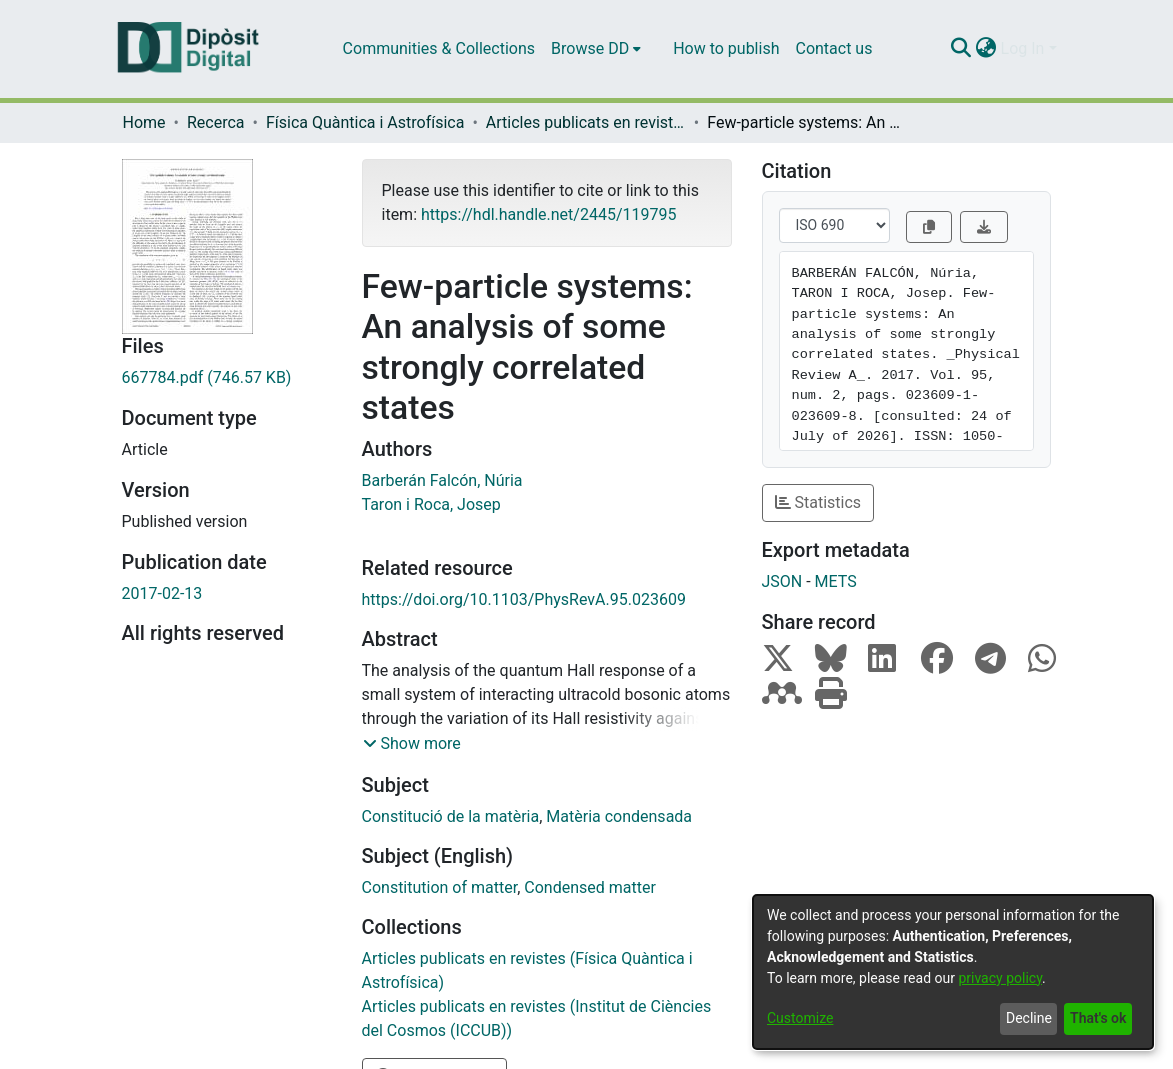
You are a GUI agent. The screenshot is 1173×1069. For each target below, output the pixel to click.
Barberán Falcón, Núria (442, 480)
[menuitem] (596, 49)
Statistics (818, 502)
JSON (782, 581)
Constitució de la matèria (451, 816)
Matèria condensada (619, 816)
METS (836, 581)
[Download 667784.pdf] (227, 378)
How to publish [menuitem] (726, 48)
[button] (412, 744)
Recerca (216, 122)
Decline (1029, 1018)
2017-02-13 (162, 593)
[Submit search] (961, 49)
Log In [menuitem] (1023, 48)
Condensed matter (590, 887)
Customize (800, 1018)
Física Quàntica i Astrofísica (365, 122)
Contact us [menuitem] (833, 48)
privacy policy (1000, 978)
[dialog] (953, 972)
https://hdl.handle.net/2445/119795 (548, 214)
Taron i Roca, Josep (431, 504)
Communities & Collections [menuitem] (439, 48)
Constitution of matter (440, 887)
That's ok (1098, 1018)
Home (144, 122)
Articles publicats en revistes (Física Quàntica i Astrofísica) (586, 122)
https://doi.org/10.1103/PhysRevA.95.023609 (524, 599)
